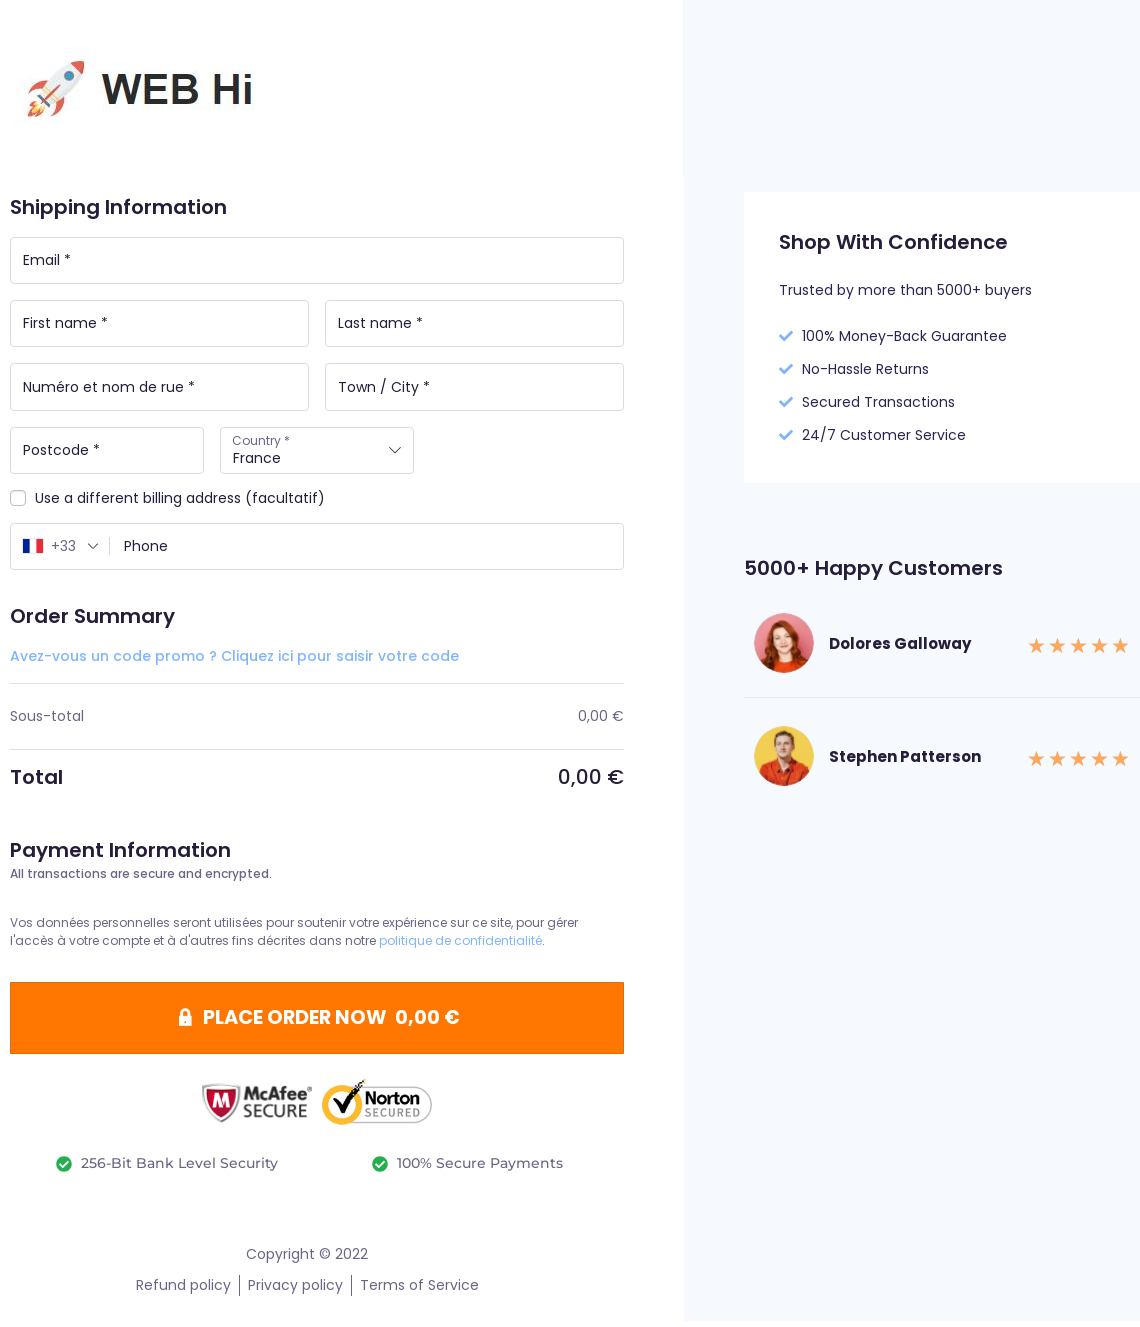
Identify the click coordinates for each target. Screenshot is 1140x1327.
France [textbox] (257, 460)
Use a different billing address (167, 501)
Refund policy (183, 1291)
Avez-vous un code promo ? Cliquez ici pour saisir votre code (234, 660)
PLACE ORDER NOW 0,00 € (331, 1023)
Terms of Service (419, 1291)
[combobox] (317, 453)
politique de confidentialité (460, 944)
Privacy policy (295, 1291)
